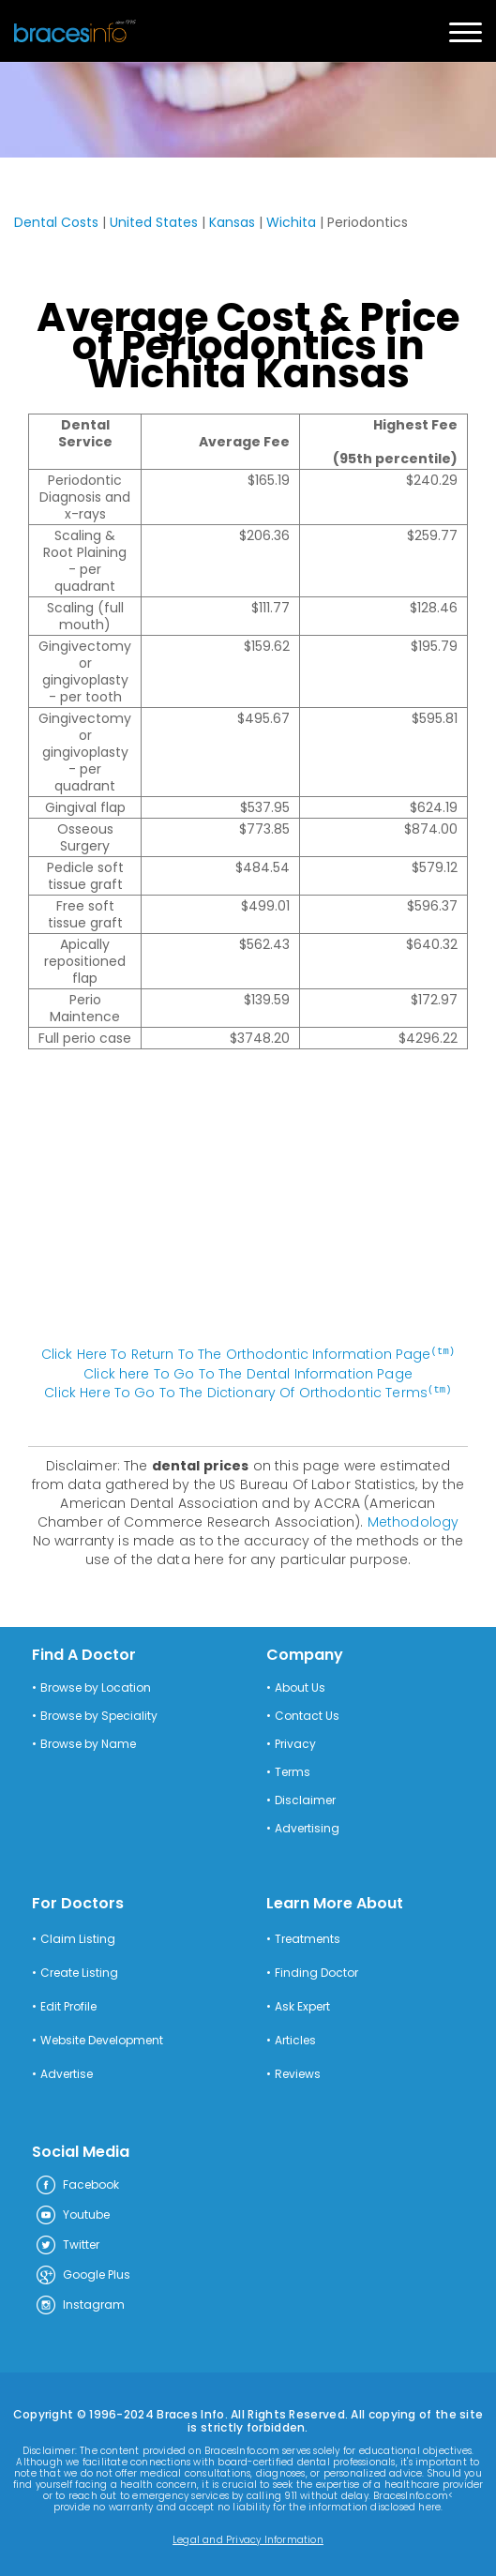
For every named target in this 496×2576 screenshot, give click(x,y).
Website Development (101, 2038)
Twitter (67, 2244)
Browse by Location (95, 1686)
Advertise (66, 2072)
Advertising (307, 1826)
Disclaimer (305, 1798)
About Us (300, 1686)
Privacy (295, 1742)
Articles (295, 2038)
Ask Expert (302, 2004)
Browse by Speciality (99, 1714)
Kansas (232, 222)
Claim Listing (77, 1937)
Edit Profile (68, 2004)
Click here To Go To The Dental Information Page (248, 1372)
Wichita (291, 222)
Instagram (80, 2304)
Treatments (307, 1937)
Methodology (413, 1520)
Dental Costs (56, 222)
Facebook (77, 2184)
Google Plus (82, 2274)
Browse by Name (88, 1742)
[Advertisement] (248, 1207)
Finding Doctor (316, 1971)
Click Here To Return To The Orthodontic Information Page (248, 1354)
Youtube (72, 2214)
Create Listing (79, 1971)
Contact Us (307, 1714)
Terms (292, 1770)
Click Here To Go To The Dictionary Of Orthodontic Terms (247, 1391)
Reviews (298, 2072)
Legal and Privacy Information (248, 2538)
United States (154, 222)
